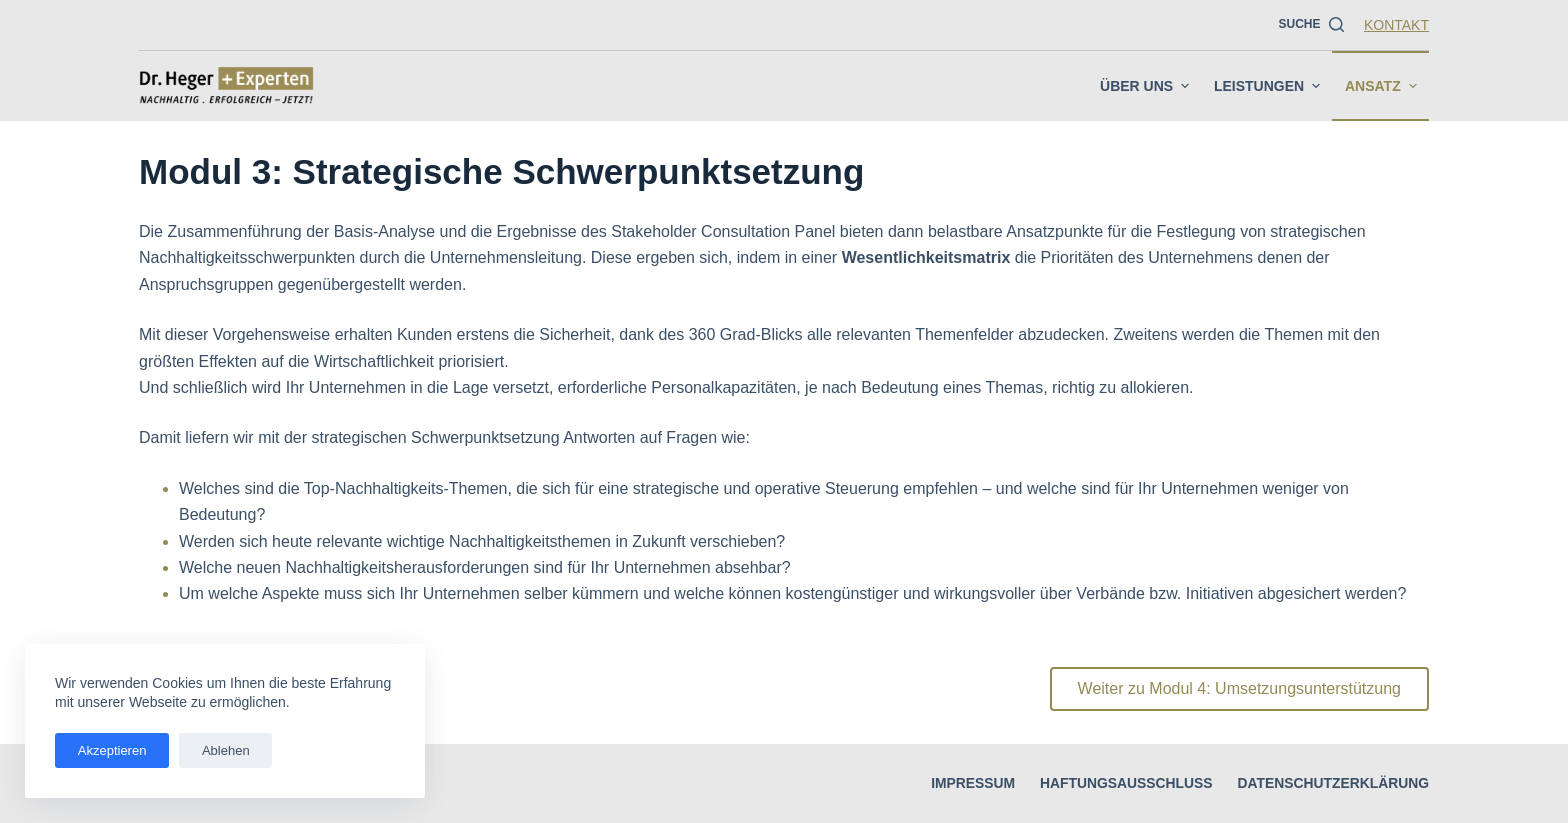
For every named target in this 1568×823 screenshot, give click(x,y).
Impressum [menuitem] (969, 783)
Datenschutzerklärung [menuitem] (1332, 783)
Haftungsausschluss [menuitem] (1123, 783)
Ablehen (218, 750)
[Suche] (1311, 25)
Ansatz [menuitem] (1383, 86)
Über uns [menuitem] (1147, 86)
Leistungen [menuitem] (1269, 86)
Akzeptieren (109, 750)
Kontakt (1396, 25)
